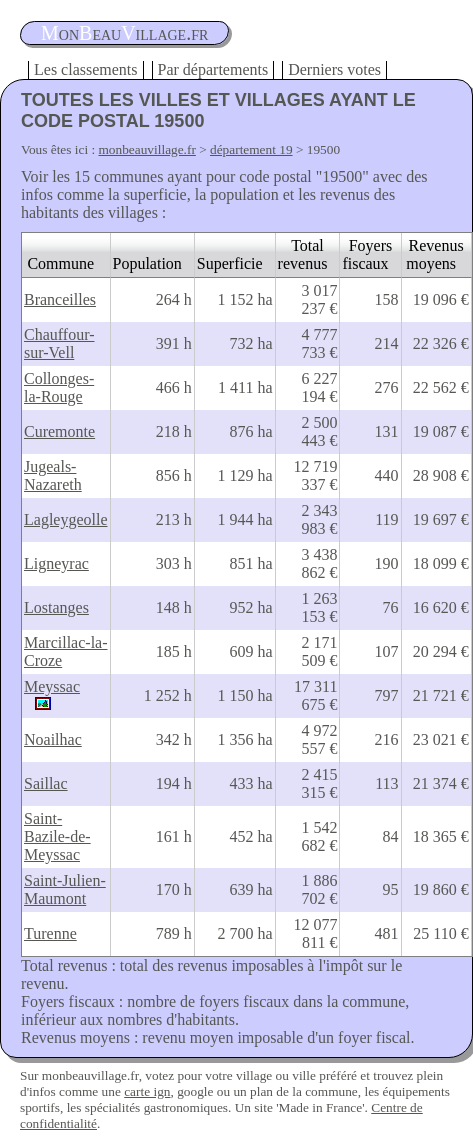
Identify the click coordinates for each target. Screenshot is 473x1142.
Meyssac (52, 686)
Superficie (230, 263)
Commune (60, 263)
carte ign (147, 1091)
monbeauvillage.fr (147, 149)
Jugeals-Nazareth (53, 475)
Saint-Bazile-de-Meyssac (57, 836)
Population (147, 263)
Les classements (86, 69)
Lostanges (56, 607)
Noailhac (53, 739)
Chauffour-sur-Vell (59, 343)
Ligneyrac (56, 563)
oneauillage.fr (124, 33)
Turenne (50, 933)
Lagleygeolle (66, 519)
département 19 (251, 149)
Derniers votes (334, 69)
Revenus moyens (434, 254)
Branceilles (60, 299)
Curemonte (59, 431)
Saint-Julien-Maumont (65, 889)
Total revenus (303, 254)
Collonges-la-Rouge (59, 387)
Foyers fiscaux (367, 254)
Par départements (213, 69)
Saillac (46, 783)
